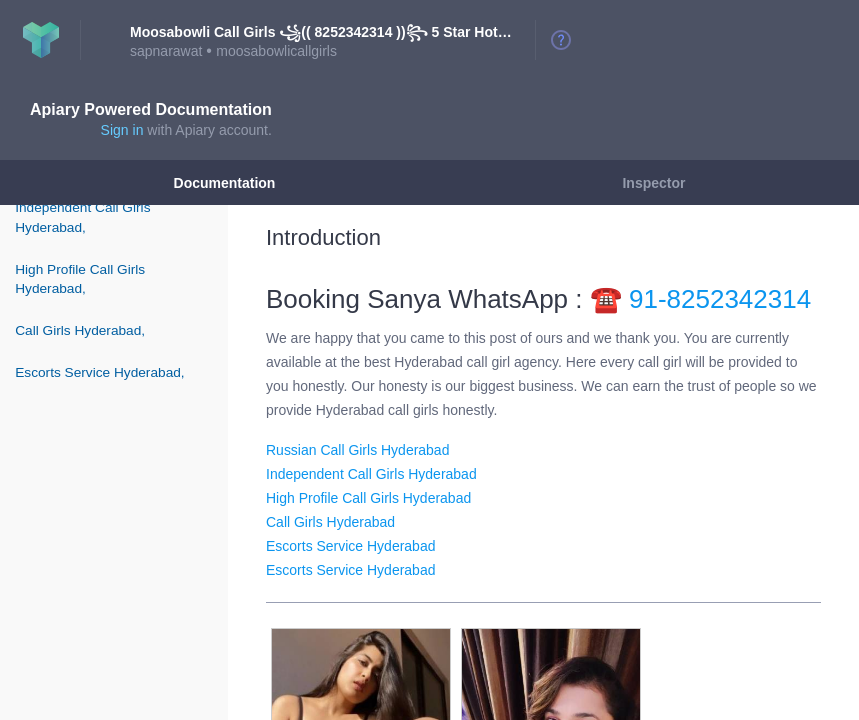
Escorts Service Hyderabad (350, 546)
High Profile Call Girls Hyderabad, (80, 279)
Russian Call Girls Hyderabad (357, 450)
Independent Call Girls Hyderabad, (82, 217)
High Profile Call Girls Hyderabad (368, 498)
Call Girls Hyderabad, (80, 330)
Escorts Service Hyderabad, (99, 372)
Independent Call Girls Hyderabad (371, 474)
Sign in (122, 130)
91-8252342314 (720, 299)
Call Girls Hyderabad (330, 522)
